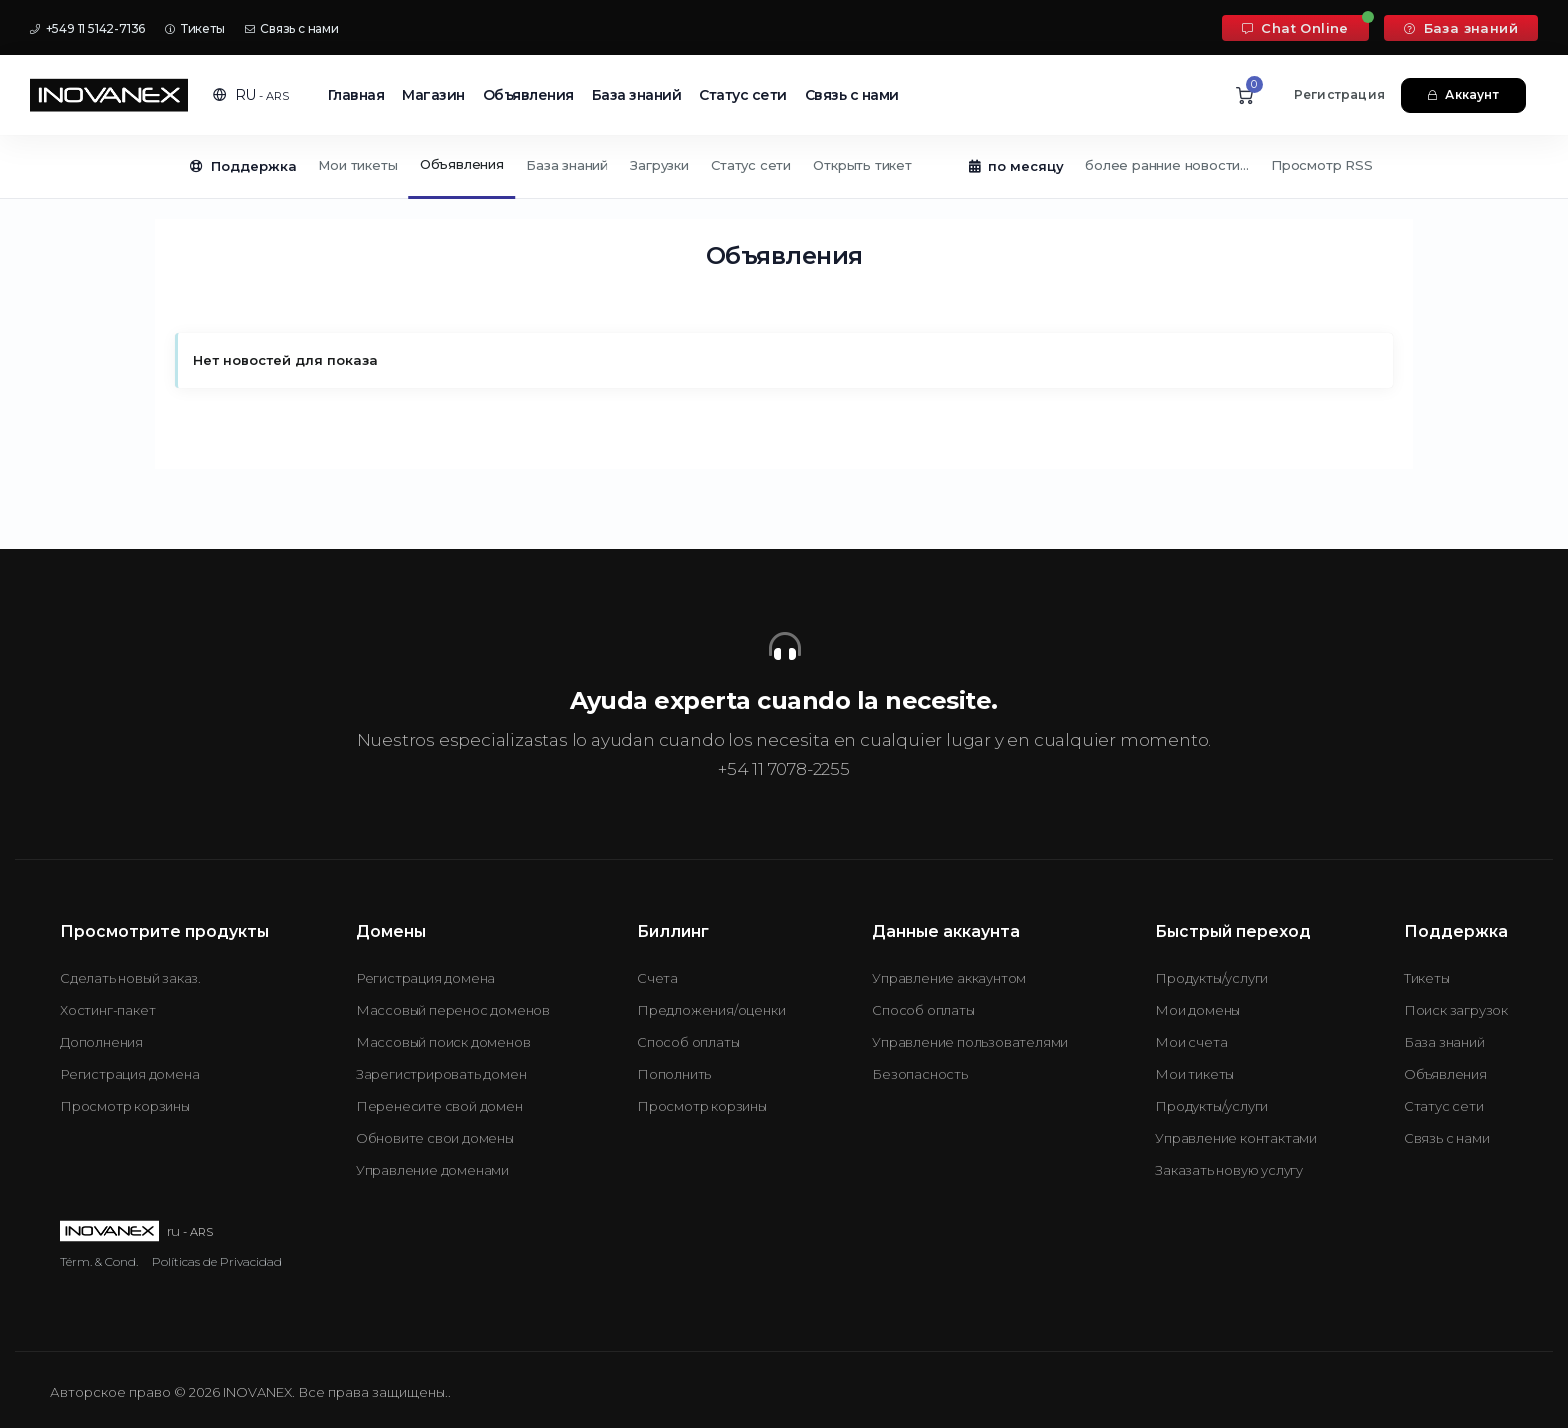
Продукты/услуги (1211, 978)
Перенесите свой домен (439, 1106)
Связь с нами (292, 28)
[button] (251, 95)
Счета (657, 978)
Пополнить (674, 1074)
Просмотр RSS (1322, 165)
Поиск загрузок (1456, 1010)
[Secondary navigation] (784, 167)
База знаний (1461, 28)
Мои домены (1197, 1010)
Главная (356, 95)
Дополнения (101, 1042)
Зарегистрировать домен (441, 1074)
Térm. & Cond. (99, 1261)
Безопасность (920, 1074)
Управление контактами (1236, 1138)
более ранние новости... (1166, 165)
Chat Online (1295, 28)
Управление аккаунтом (949, 978)
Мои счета (1191, 1042)
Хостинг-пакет (107, 1010)
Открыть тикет (862, 165)
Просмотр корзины (125, 1106)
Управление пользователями (970, 1042)
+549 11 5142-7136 (87, 28)
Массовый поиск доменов (443, 1042)
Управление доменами (432, 1170)
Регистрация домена (129, 1074)
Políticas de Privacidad (217, 1261)
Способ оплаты (688, 1042)
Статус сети (743, 95)
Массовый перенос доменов (453, 1010)
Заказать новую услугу (1229, 1170)
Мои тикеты (357, 165)
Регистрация (1339, 94)
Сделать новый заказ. (130, 978)
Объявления (528, 95)
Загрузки (659, 165)
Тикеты (194, 28)
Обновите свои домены (435, 1138)
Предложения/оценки (711, 1010)
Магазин (433, 95)
